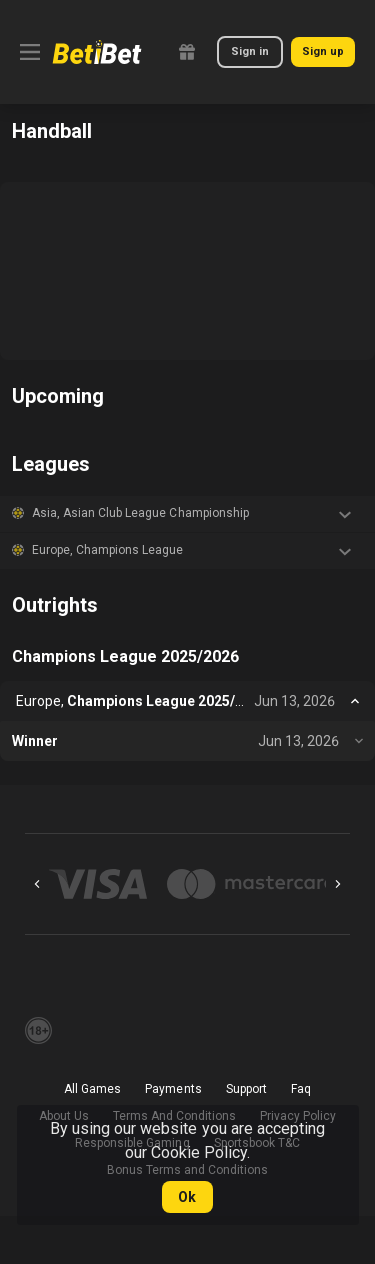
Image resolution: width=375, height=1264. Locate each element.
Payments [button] (173, 1089)
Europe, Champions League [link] (107, 550)
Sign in (250, 51)
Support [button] (246, 1089)
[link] (97, 52)
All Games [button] (92, 1089)
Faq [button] (301, 1089)
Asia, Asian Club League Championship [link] (140, 513)
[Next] (338, 884)
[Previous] (37, 884)
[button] (187, 514)
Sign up (323, 51)
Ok (187, 1197)
